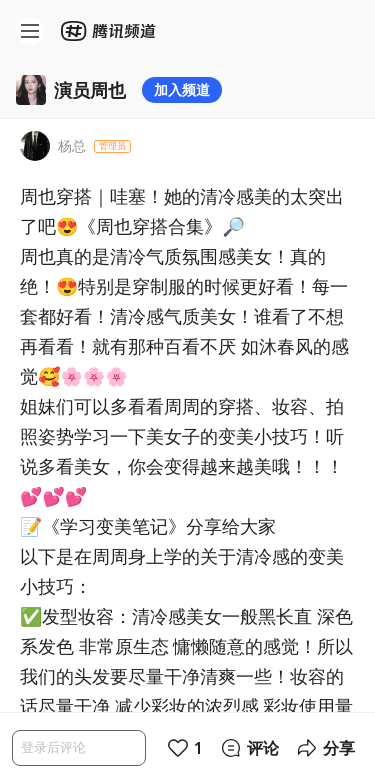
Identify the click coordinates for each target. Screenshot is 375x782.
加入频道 (182, 89)
